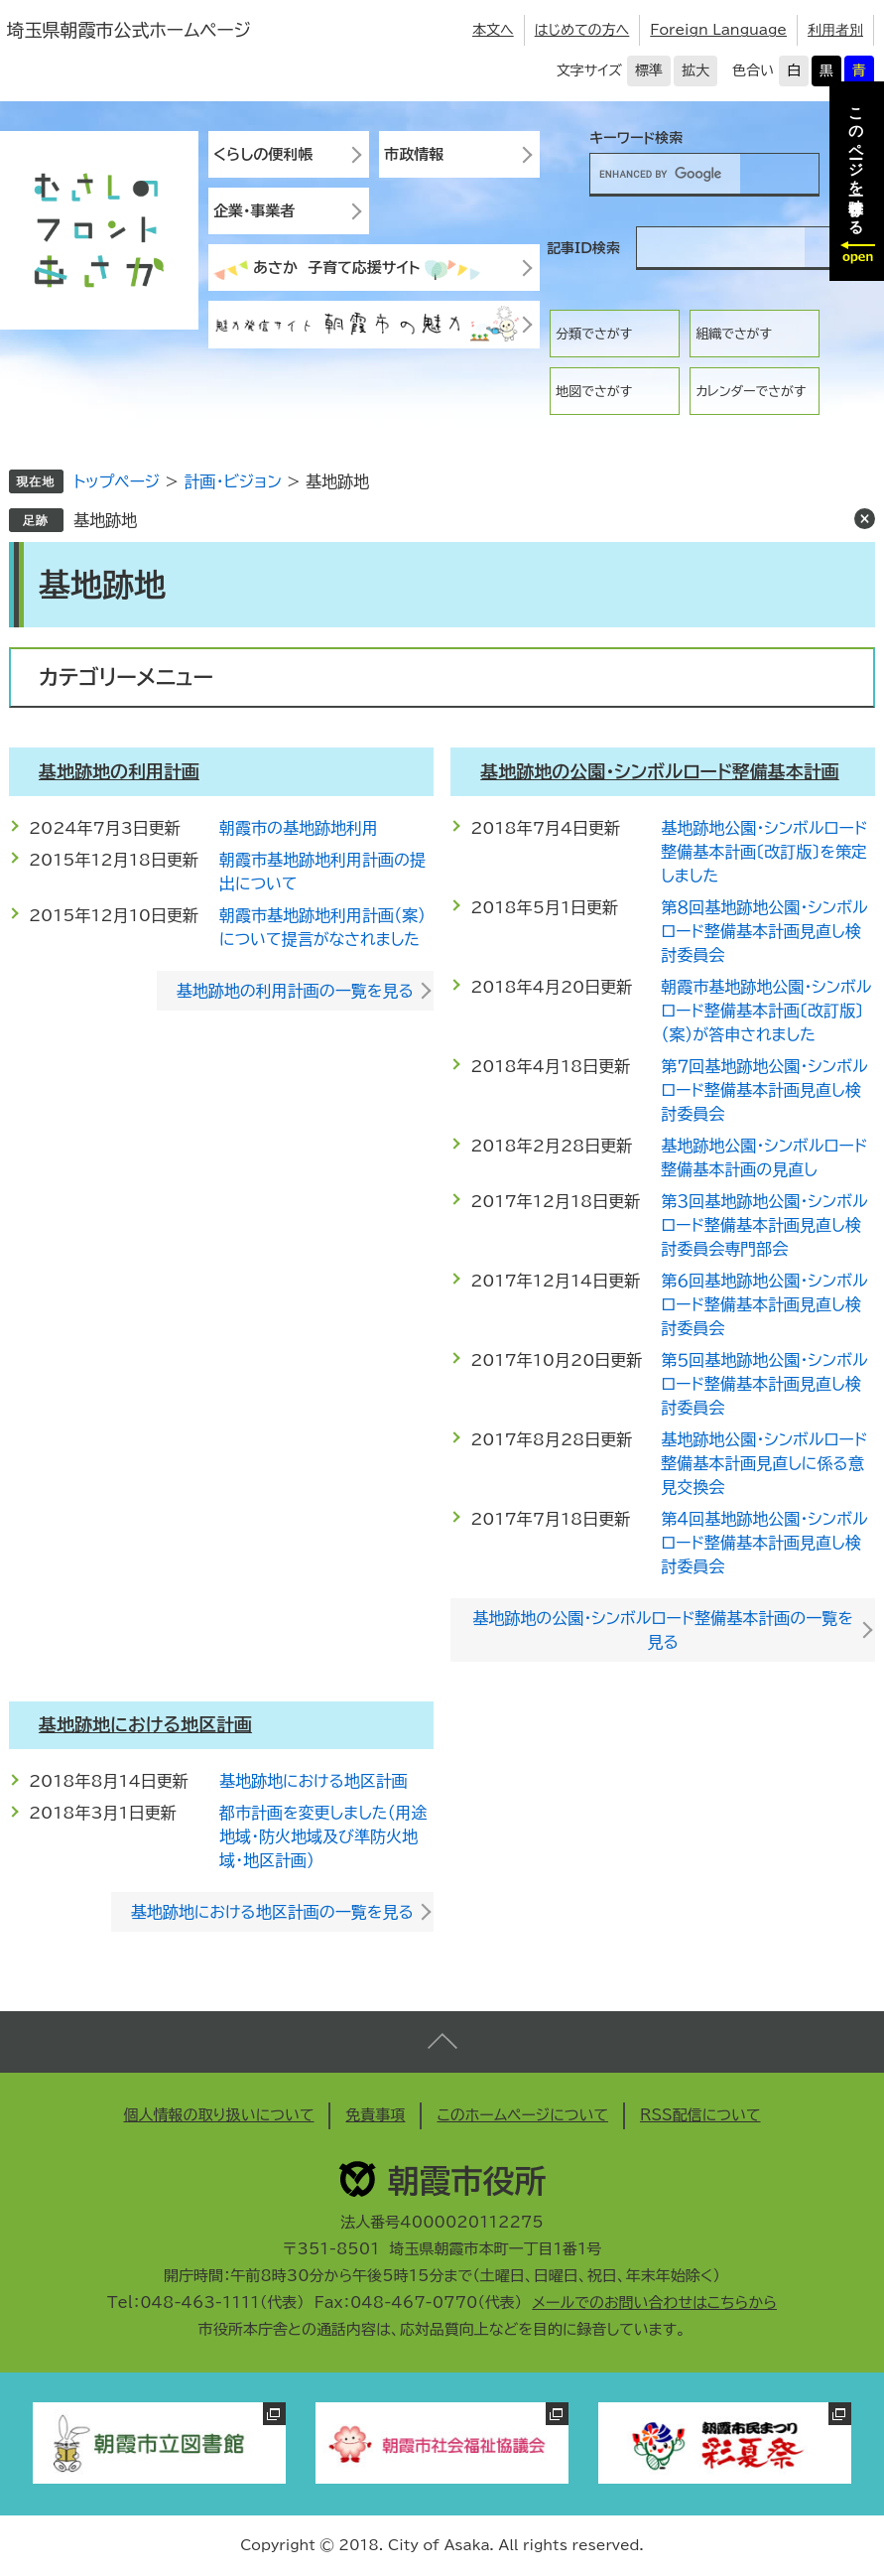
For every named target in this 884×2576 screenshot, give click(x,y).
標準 (649, 70)
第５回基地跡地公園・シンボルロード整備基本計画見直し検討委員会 (764, 1384)
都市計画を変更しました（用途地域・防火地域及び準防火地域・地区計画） (323, 1836)
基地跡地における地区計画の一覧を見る (272, 1912)
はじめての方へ (582, 30)
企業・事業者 (254, 210)
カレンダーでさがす (750, 391)
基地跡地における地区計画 (145, 1724)
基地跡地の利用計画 (119, 771)
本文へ (493, 30)
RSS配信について (700, 2114)
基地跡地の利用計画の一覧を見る (295, 991)
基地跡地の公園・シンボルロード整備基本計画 (659, 771)
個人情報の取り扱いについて (218, 2114)
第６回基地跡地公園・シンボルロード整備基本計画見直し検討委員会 (764, 1304)
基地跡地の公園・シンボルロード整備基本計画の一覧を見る (662, 1630)
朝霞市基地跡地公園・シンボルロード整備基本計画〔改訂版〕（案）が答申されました (766, 1010)
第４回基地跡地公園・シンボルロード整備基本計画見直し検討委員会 (764, 1542)
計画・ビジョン (232, 481)
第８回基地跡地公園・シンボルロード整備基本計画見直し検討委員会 (764, 931)
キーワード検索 (636, 138)
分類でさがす (594, 334)
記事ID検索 (583, 248)
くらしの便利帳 (263, 154)
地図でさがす (594, 391)
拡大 (695, 70)
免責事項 (375, 2114)
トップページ (116, 481)
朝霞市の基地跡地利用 (298, 828)
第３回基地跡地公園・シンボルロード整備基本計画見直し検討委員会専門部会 (764, 1225)
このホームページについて (522, 2114)
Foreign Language (718, 30)
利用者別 (835, 30)
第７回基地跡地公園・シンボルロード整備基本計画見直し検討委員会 (764, 1090)
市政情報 (413, 154)
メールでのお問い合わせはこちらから (654, 2302)
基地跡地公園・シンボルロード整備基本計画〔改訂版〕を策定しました (764, 851)
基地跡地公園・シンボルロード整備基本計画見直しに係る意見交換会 (764, 1463)
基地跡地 (105, 520)
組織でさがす (733, 334)
